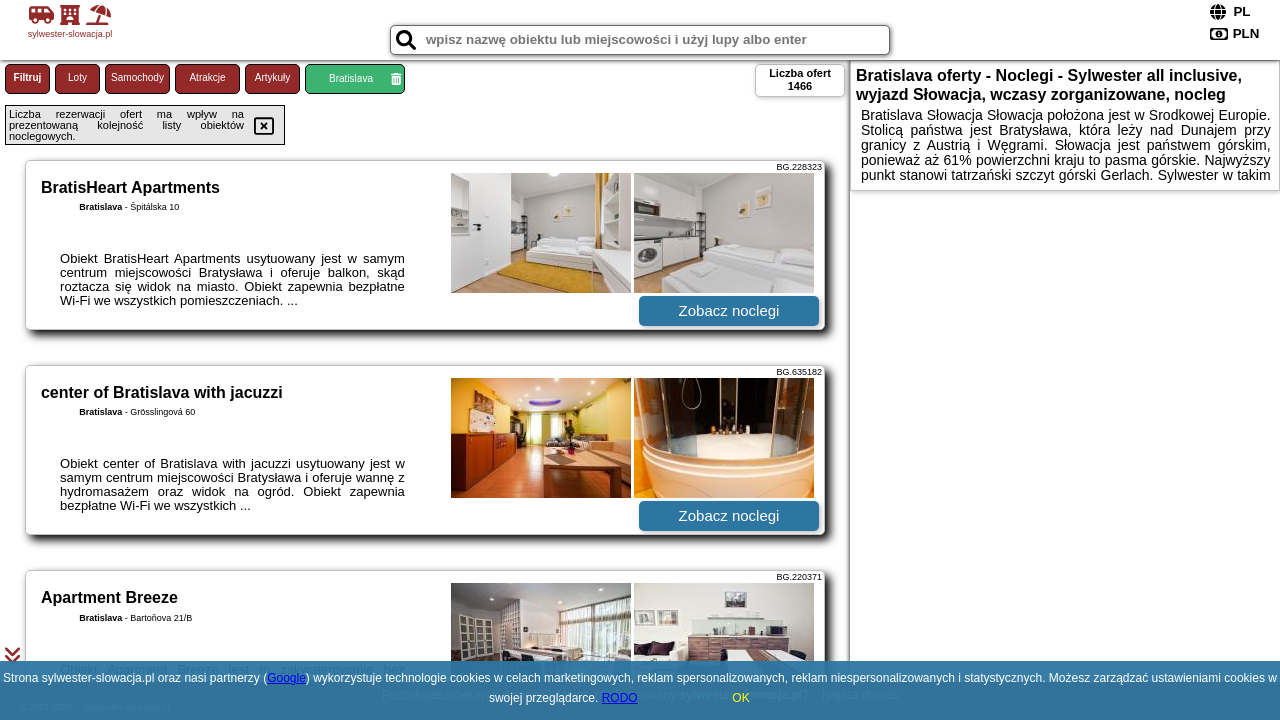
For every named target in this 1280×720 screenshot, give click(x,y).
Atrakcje (207, 77)
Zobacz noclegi (729, 310)
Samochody (137, 77)
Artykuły (273, 77)
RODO (620, 698)
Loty (77, 77)
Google (286, 678)
